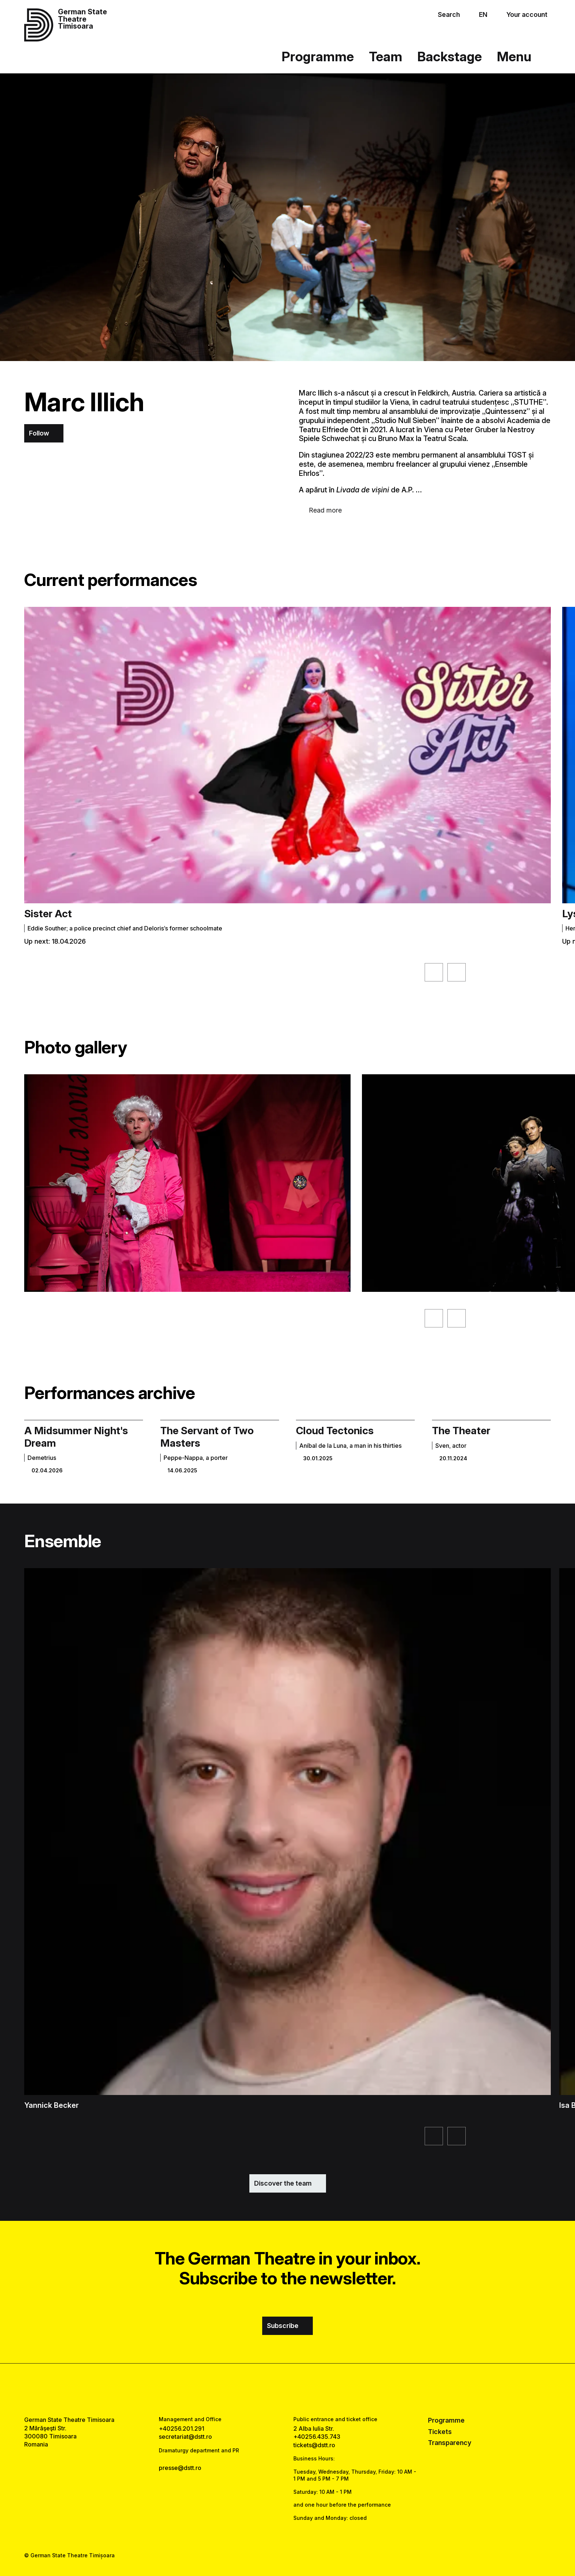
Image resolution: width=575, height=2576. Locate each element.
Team (385, 57)
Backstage (449, 57)
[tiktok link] (310, 2390)
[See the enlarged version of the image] (187, 1183)
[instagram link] (288, 2390)
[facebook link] (265, 2390)
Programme (318, 57)
